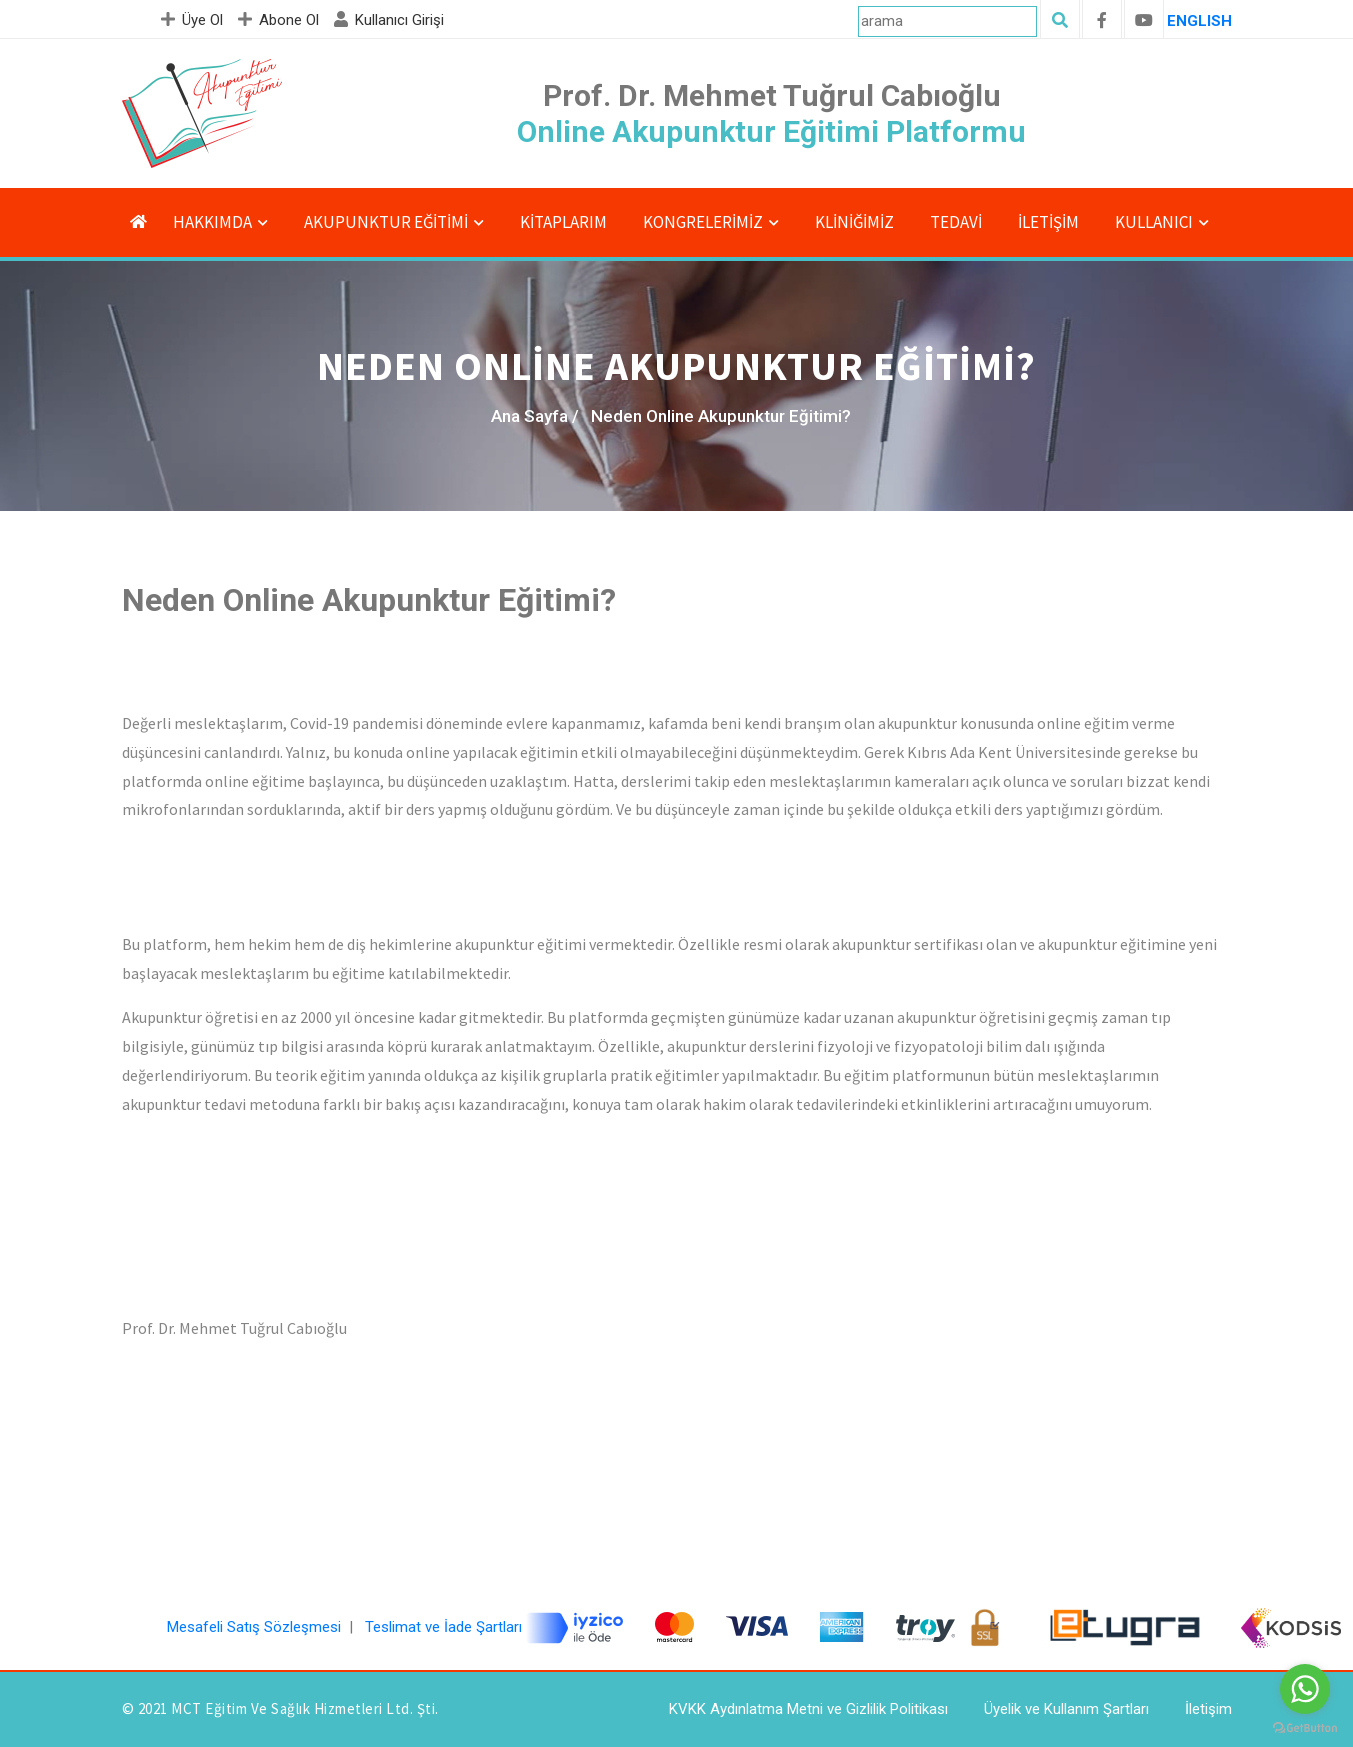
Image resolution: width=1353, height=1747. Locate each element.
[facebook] (1102, 21)
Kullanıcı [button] (1154, 222)
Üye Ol (194, 20)
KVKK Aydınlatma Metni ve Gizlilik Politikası (808, 1709)
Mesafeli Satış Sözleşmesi (254, 1627)
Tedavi (956, 222)
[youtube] (1144, 21)
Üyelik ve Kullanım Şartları (1066, 1709)
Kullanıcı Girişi (391, 20)
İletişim (1048, 222)
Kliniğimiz (854, 222)
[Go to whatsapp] (1305, 1689)
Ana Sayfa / (535, 416)
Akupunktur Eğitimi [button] (386, 222)
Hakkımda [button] (212, 222)
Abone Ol (281, 20)
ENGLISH (1199, 21)
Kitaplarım (563, 222)
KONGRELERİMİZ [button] (703, 222)
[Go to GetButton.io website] (1305, 1727)
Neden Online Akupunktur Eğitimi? (721, 416)
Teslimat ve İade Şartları (443, 1627)
